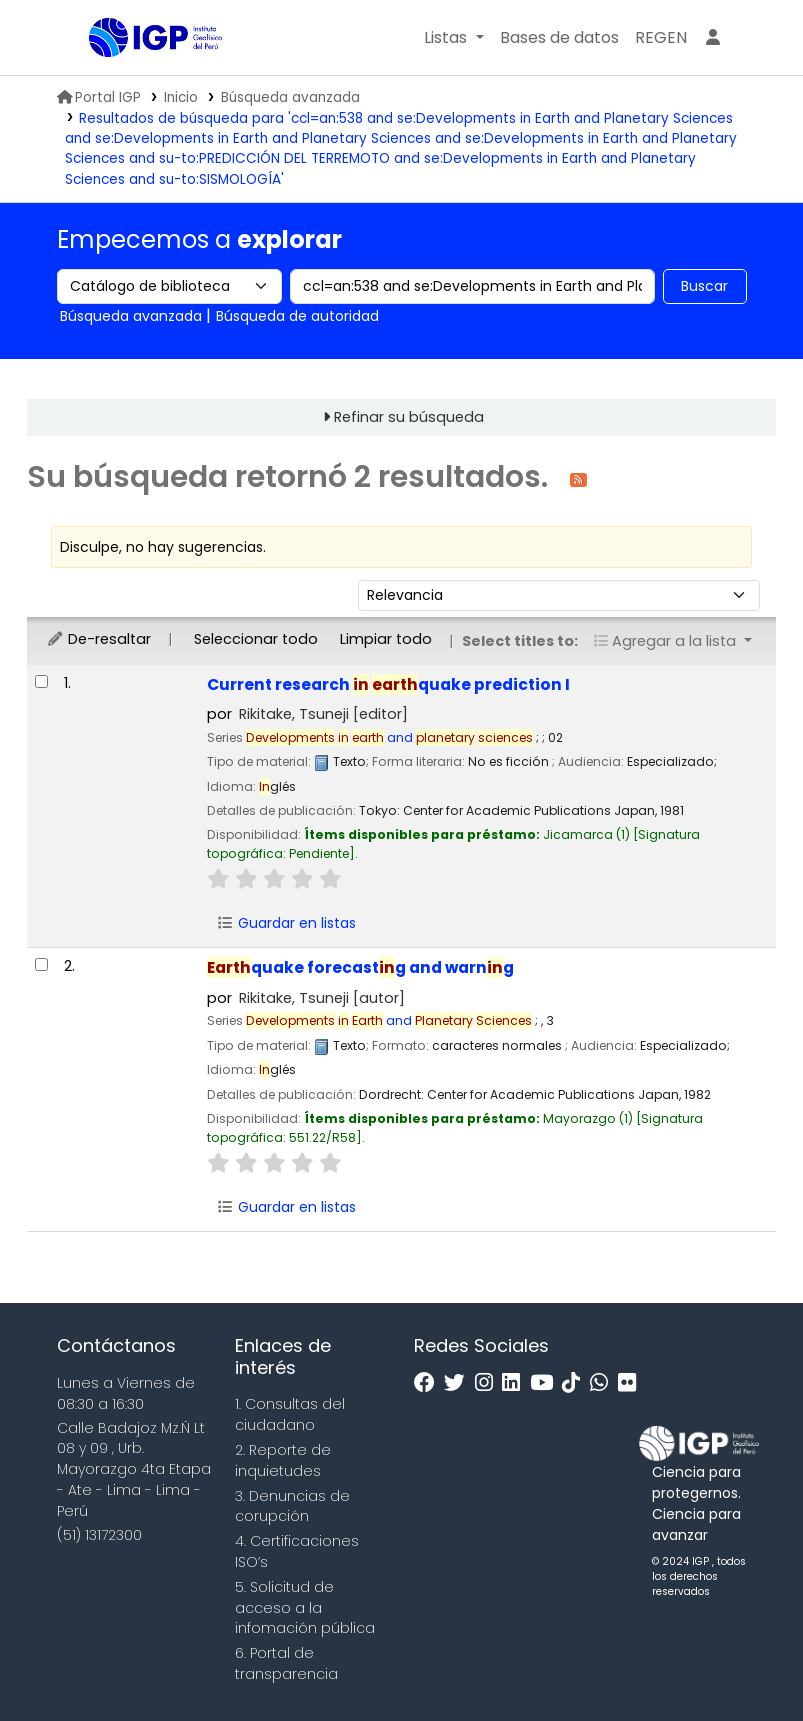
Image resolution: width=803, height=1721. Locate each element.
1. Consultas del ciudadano (290, 1414)
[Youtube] (546, 1383)
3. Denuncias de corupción (292, 1506)
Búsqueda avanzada (290, 97)
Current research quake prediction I (388, 684)
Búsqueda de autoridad (297, 316)
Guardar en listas (286, 923)
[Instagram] (489, 1383)
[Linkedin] (516, 1383)
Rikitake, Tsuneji (323, 714)
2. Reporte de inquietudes (283, 1460)
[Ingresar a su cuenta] (713, 38)
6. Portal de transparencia (286, 1663)
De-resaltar (98, 639)
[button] (453, 38)
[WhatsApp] (604, 1383)
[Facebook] (429, 1383)
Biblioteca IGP (139, 78)
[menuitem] (661, 38)
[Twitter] (459, 1383)
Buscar (704, 286)
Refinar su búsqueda (409, 417)
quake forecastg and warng (360, 967)
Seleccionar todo (256, 639)
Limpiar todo (386, 639)
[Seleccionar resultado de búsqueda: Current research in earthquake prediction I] (41, 681)
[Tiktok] (576, 1383)
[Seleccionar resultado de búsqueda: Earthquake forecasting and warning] (41, 964)
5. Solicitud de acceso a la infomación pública (305, 1608)
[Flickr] (632, 1383)
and (389, 737)
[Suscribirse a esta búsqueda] (578, 478)
